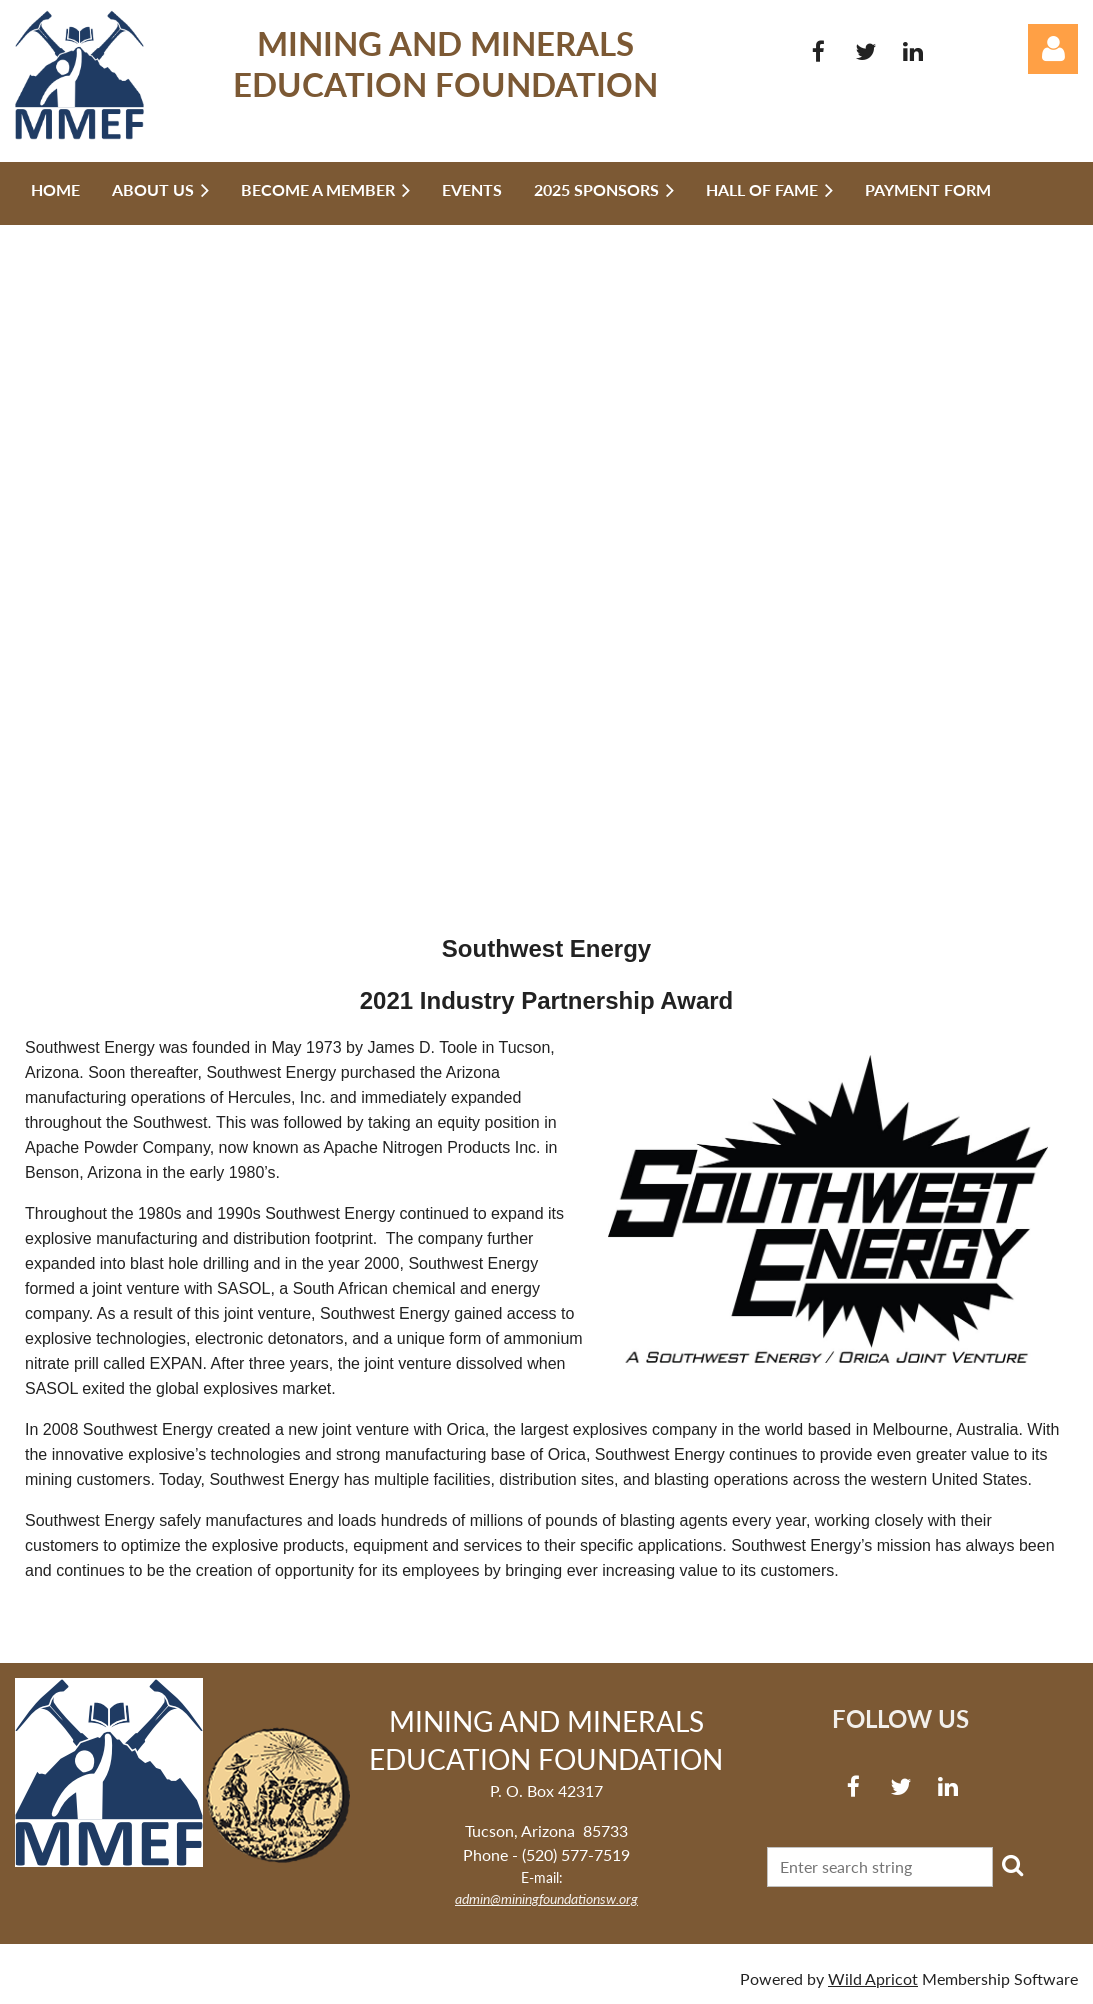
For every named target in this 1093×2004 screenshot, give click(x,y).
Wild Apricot (873, 1978)
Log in (1053, 49)
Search (1012, 1865)
